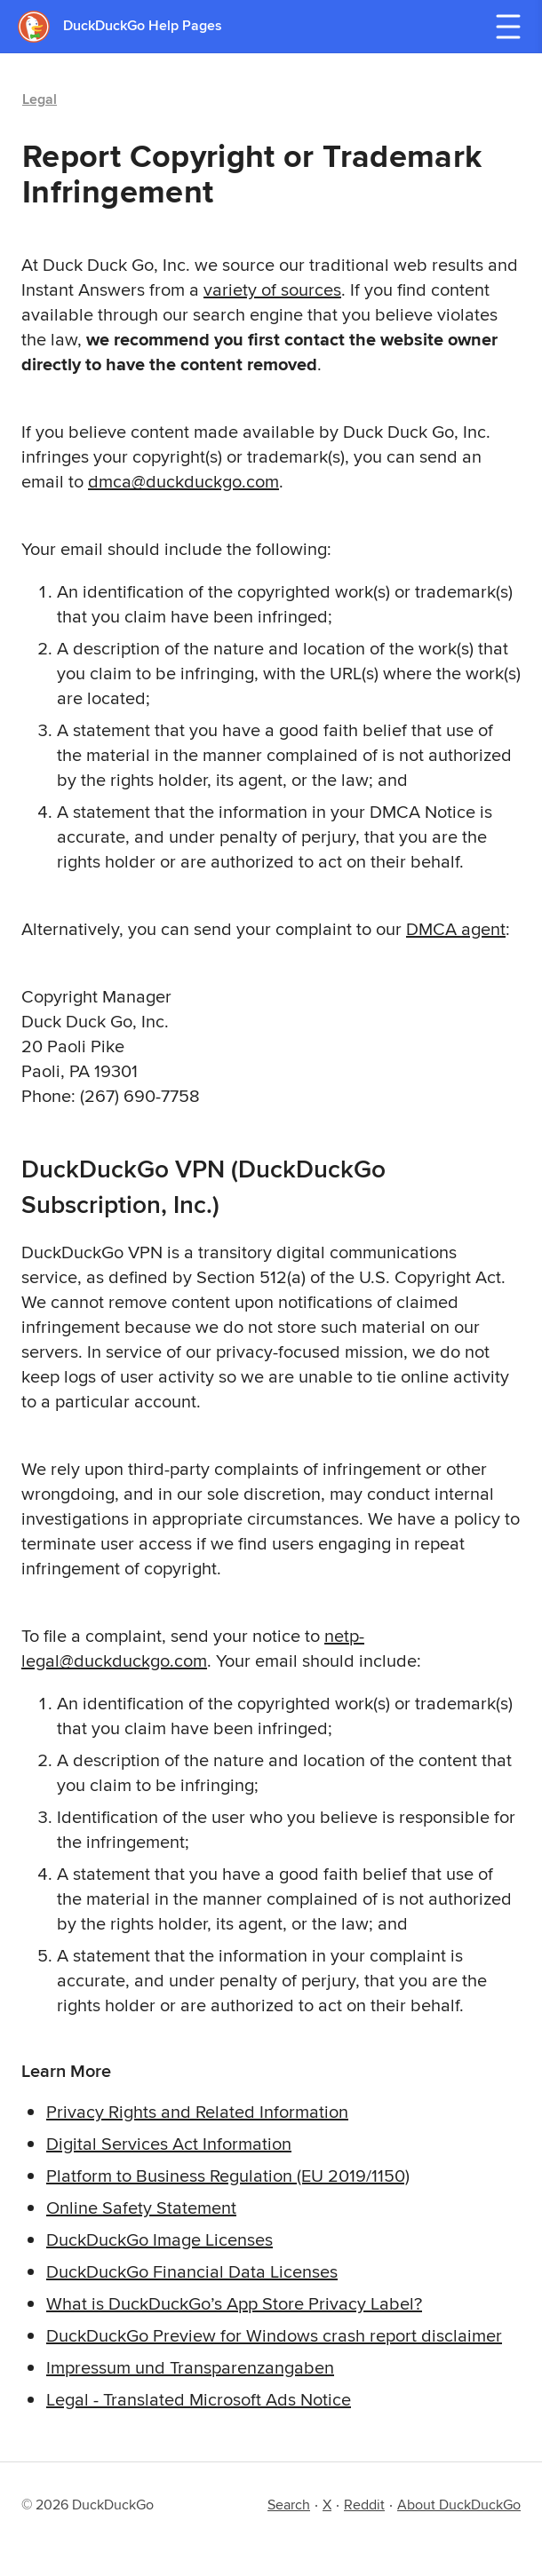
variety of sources (272, 289)
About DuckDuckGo (459, 2504)
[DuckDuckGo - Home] (40, 26)
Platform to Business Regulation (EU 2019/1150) (228, 2175)
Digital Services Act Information (168, 2143)
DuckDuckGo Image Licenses (159, 2239)
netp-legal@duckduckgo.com (192, 1647)
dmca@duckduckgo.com (183, 481)
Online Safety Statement (141, 2207)
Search (288, 2504)
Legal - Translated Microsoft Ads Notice (198, 2399)
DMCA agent (456, 928)
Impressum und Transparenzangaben (190, 2367)
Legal (39, 99)
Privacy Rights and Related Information (197, 2111)
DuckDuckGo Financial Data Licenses (192, 2271)
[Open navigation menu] (508, 27)
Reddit (364, 2504)
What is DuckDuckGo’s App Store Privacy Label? (234, 2303)
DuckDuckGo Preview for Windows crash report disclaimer (274, 2335)
